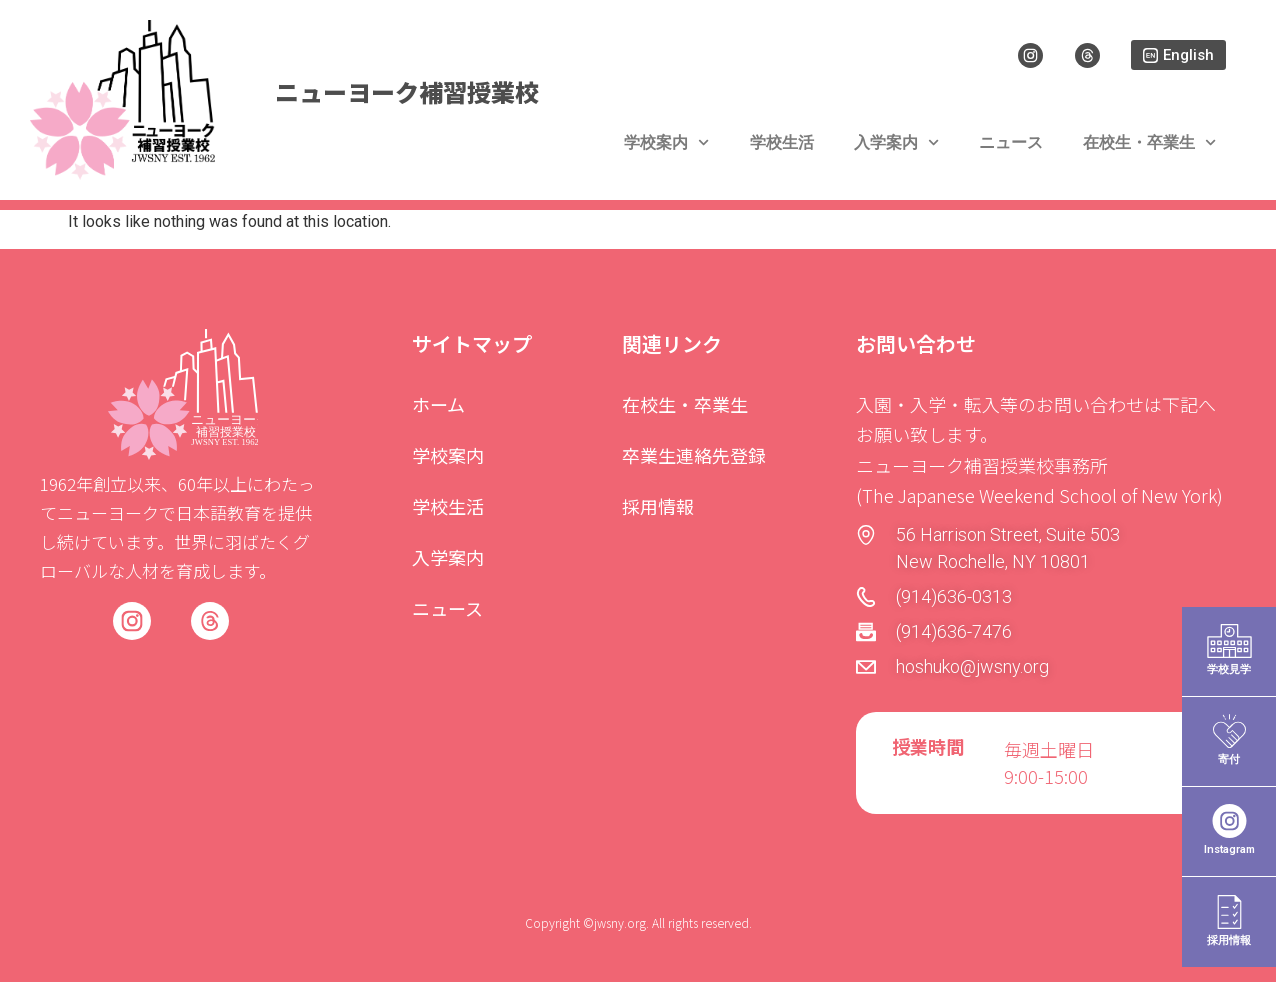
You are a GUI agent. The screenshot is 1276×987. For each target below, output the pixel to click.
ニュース (1011, 151)
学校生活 (782, 151)
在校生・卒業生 (1149, 151)
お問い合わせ (916, 347)
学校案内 (666, 151)
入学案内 (896, 151)
